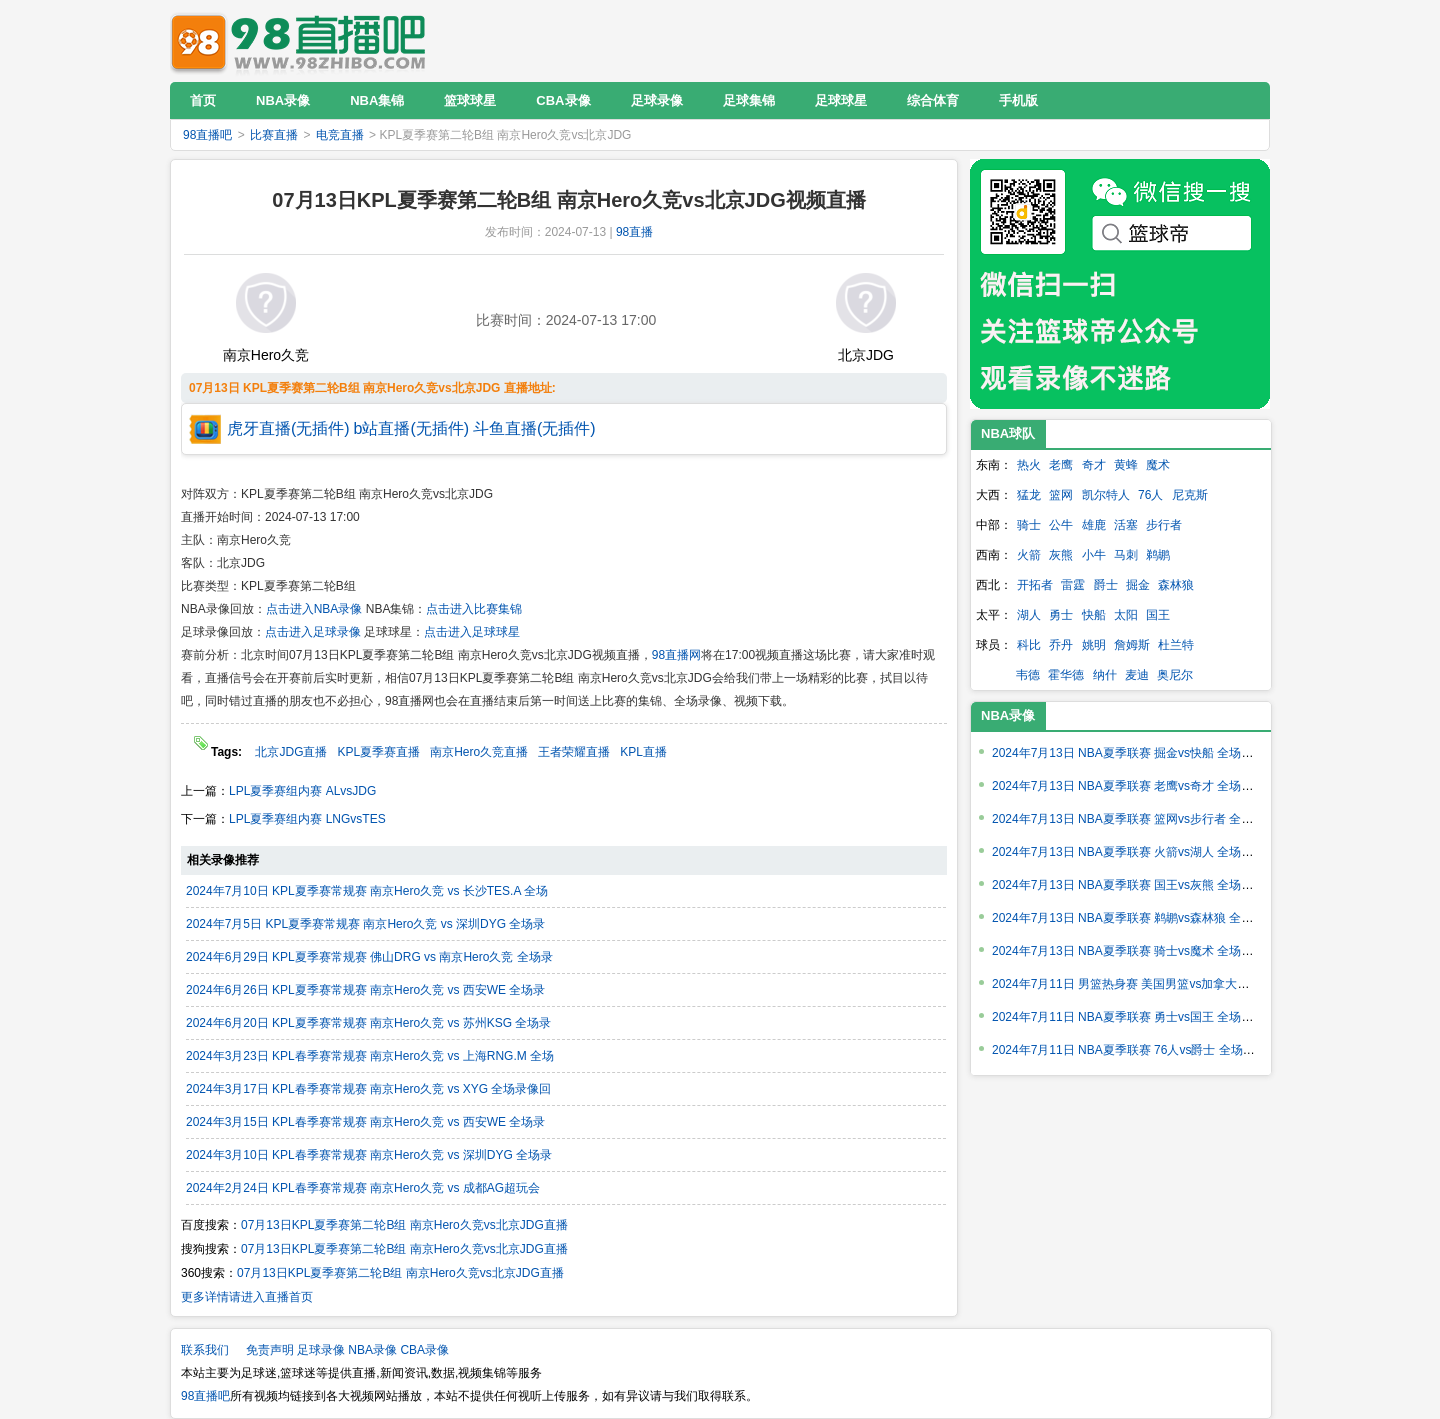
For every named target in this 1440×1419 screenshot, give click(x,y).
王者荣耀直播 (574, 752)
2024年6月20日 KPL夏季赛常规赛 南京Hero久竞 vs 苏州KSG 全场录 (368, 1023)
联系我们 (205, 1350)
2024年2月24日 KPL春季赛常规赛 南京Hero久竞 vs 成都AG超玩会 (363, 1188)
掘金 (1138, 585)
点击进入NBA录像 (314, 609)
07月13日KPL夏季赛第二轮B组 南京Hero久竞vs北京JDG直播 (404, 1225)
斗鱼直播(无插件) (534, 428)
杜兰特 (1176, 645)
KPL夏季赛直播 (378, 752)
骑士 (1029, 525)
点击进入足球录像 (313, 632)
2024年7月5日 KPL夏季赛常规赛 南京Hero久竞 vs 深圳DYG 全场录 (365, 924)
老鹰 (1061, 465)
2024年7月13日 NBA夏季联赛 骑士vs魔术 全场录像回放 (1140, 951)
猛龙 (1029, 495)
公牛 (1061, 525)
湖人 (1029, 615)
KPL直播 (643, 752)
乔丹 (1061, 645)
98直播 (634, 232)
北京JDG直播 (291, 752)
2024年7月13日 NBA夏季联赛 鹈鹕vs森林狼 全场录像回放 (1146, 918)
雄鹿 (1094, 525)
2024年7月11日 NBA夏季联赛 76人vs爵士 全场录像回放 (1141, 1050)
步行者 (1164, 525)
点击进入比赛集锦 (474, 609)
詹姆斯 (1132, 645)
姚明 (1094, 645)
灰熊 (1061, 555)
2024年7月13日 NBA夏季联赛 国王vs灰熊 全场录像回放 (1140, 885)
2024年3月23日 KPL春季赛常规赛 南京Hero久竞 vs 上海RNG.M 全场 (370, 1056)
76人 (1150, 495)
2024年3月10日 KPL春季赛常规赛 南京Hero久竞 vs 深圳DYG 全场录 (369, 1155)
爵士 (1106, 585)
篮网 (1061, 495)
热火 (1029, 465)
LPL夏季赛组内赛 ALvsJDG (302, 791)
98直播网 (676, 655)
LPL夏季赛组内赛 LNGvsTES (307, 819)
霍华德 (1066, 675)
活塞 (1126, 525)
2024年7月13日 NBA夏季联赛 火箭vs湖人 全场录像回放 (1140, 852)
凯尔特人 (1106, 495)
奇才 (1094, 465)
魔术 (1158, 465)
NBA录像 (1008, 715)
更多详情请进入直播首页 (247, 1297)
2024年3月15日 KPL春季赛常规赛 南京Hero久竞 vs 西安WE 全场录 (365, 1122)
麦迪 (1137, 675)
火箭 (1029, 555)
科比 (1029, 645)
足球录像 (321, 1350)
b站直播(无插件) (412, 428)
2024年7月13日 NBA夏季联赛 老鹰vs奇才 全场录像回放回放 (1152, 786)
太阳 (1126, 615)
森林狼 (1176, 585)
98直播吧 (303, 40)
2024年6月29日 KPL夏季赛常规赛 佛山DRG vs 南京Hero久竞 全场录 (369, 957)
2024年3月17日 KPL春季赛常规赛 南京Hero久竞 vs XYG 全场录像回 (368, 1089)
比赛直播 (274, 135)
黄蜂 (1126, 465)
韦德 (1028, 675)
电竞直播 (340, 135)
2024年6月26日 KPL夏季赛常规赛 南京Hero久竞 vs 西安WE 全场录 (365, 990)
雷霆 (1073, 585)
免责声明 (270, 1350)
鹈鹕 (1158, 555)
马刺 (1126, 555)
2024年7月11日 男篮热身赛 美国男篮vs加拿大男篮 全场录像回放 (1164, 984)
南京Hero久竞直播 (479, 752)
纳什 (1105, 675)
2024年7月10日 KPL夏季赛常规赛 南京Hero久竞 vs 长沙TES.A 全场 (367, 891)
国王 (1158, 615)
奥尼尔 (1175, 675)
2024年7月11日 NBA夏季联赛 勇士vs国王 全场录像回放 (1140, 1017)
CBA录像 (424, 1350)
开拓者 (1035, 585)
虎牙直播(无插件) (288, 428)
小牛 (1094, 555)
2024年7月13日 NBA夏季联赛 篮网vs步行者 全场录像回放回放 (1158, 819)
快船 (1094, 615)
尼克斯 (1190, 495)
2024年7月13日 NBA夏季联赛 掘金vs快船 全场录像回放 (1140, 753)
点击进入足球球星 (472, 632)
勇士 (1061, 615)
